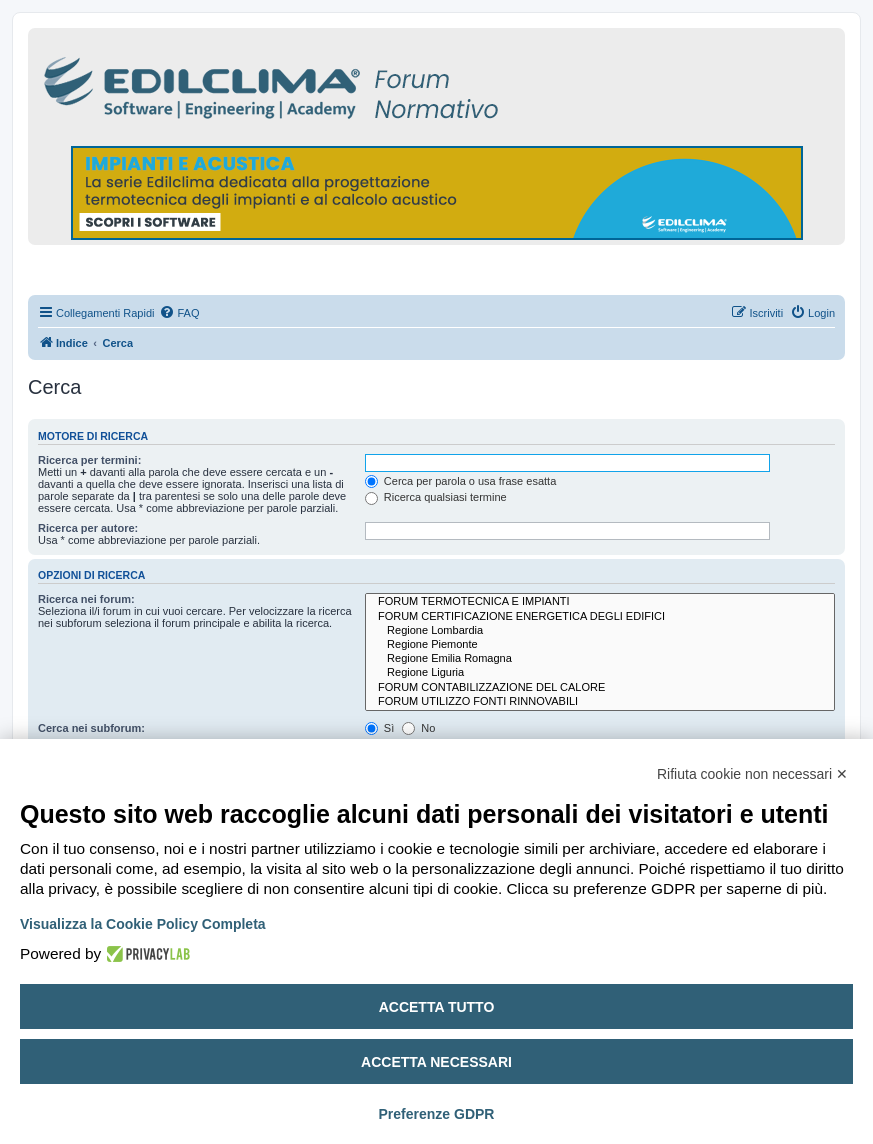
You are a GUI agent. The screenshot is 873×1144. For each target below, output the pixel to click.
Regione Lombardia (600, 631)
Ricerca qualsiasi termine (436, 497)
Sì (379, 728)
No (418, 728)
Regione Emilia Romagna (600, 659)
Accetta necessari (436, 1062)
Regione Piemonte (600, 645)
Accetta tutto (437, 1007)
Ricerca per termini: (89, 460)
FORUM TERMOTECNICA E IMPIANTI (600, 602)
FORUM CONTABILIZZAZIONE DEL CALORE (600, 688)
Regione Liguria (600, 673)
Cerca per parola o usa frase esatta (460, 481)
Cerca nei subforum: (91, 728)
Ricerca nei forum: (86, 599)
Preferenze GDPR (437, 1114)
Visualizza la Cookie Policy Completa (143, 924)
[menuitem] (179, 313)
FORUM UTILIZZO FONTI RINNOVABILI (600, 702)
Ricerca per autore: (88, 528)
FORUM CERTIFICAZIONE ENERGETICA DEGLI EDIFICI (600, 617)
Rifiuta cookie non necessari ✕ (752, 774)
